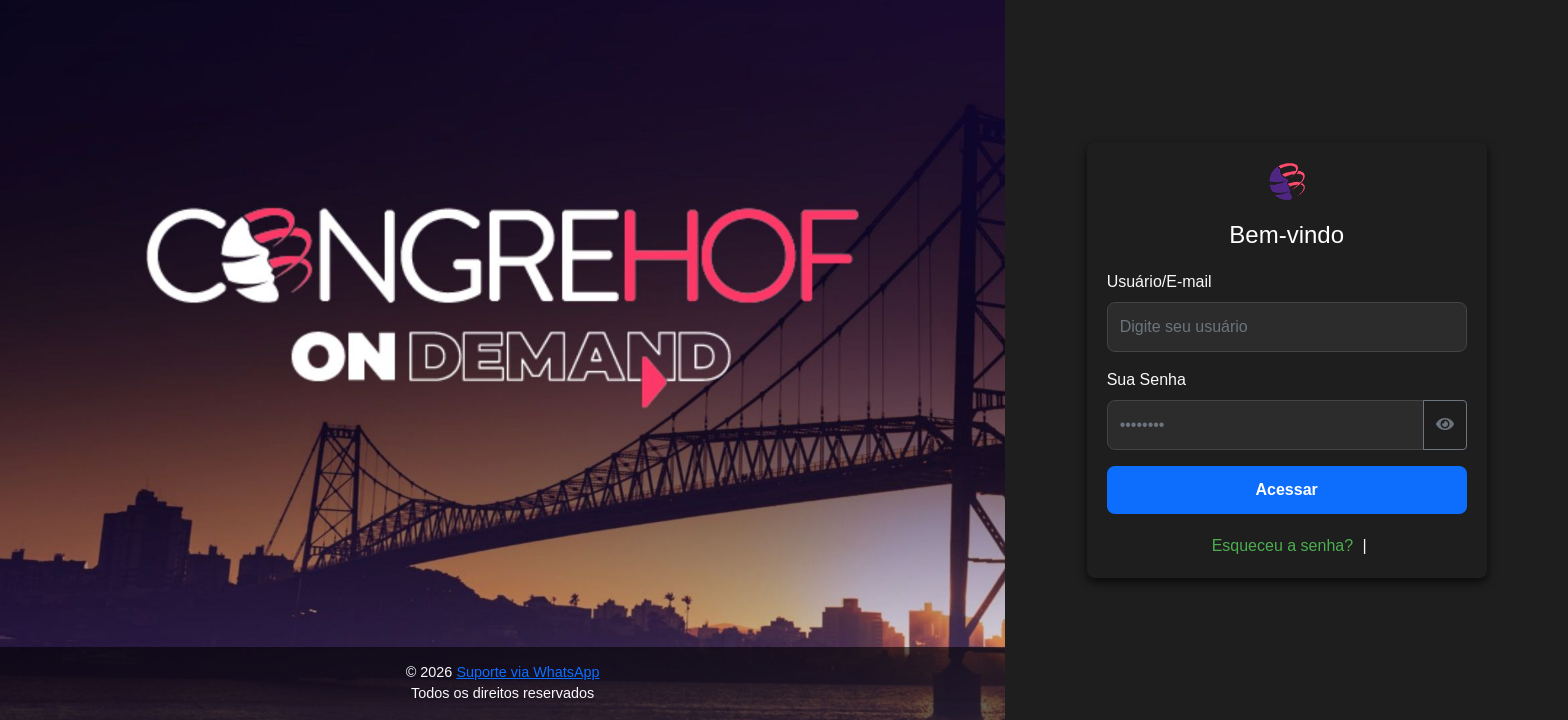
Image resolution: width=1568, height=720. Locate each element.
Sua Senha (1146, 379)
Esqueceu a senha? (1282, 545)
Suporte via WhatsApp (527, 672)
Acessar (1287, 489)
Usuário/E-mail (1159, 281)
